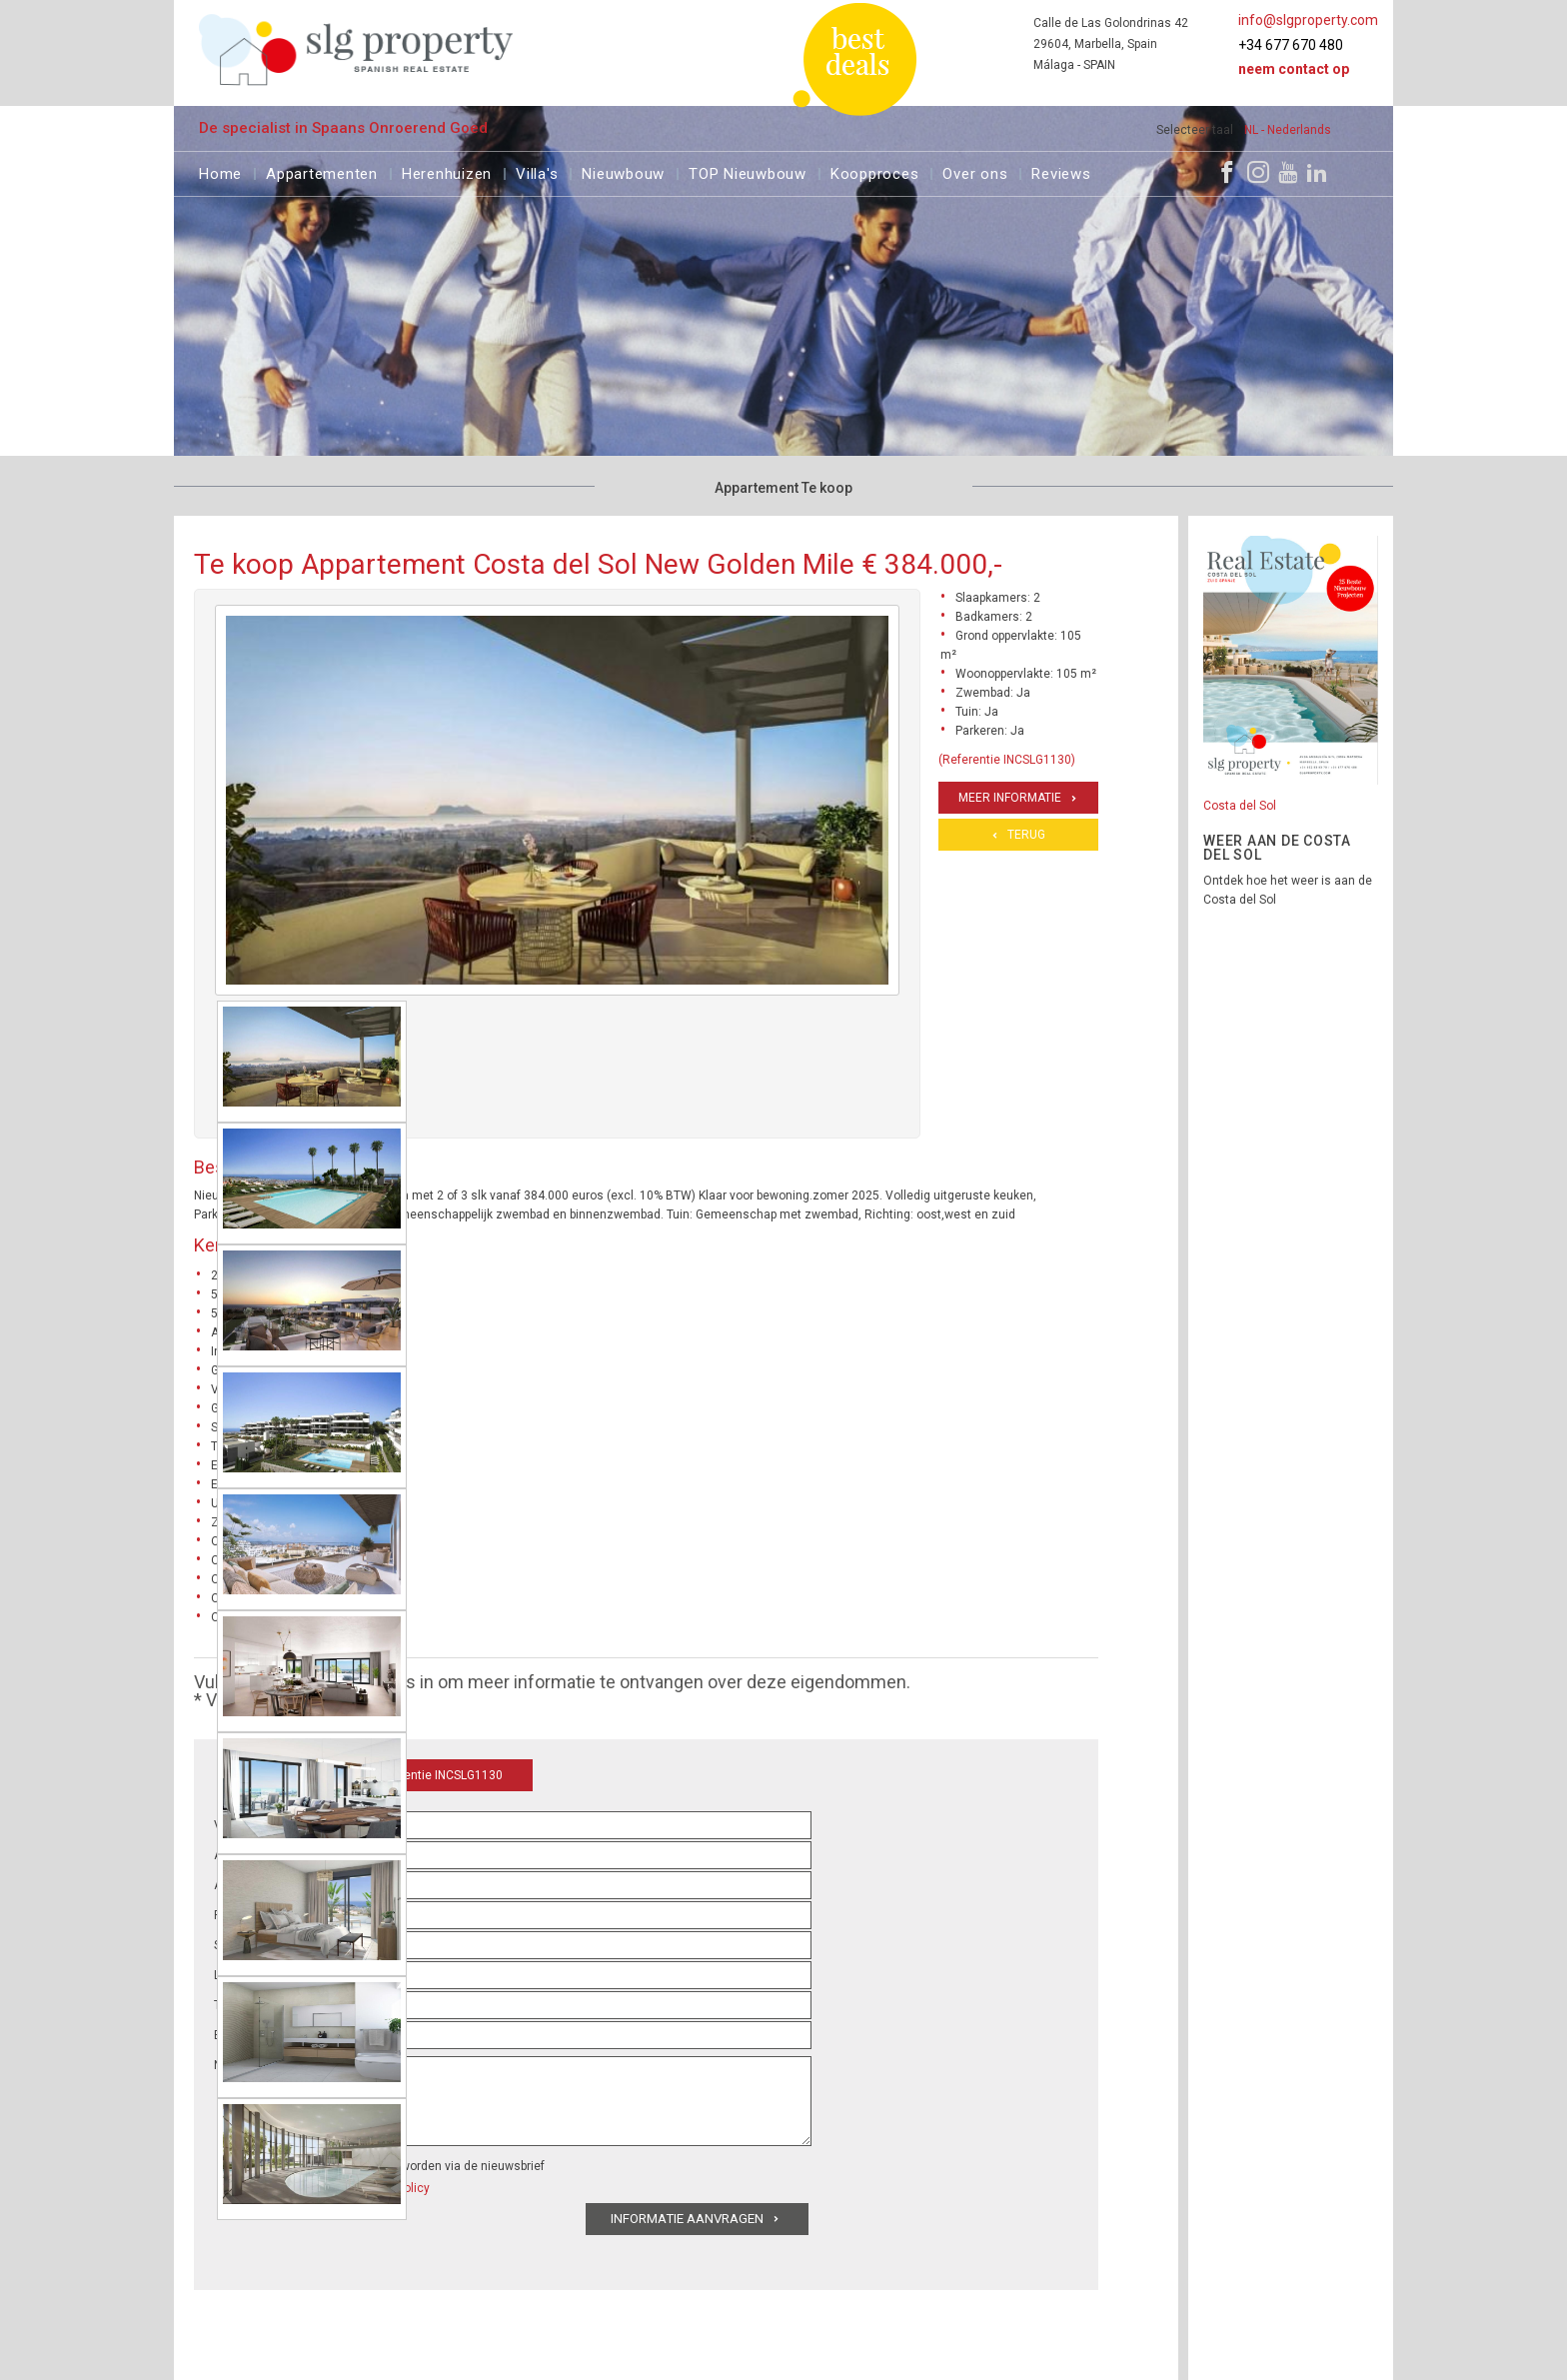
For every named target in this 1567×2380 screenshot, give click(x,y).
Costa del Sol (1239, 806)
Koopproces (874, 171)
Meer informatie (1009, 798)
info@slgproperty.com (1308, 20)
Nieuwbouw (623, 171)
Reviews (1060, 171)
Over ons (974, 171)
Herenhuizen (447, 171)
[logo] (356, 49)
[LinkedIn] (1317, 172)
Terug (1026, 835)
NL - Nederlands (1287, 130)
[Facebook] (1227, 172)
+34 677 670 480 (1290, 45)
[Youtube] (1287, 172)
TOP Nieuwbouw (747, 171)
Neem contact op (1293, 69)
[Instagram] (1258, 172)
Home (220, 171)
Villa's (537, 171)
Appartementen (322, 171)
